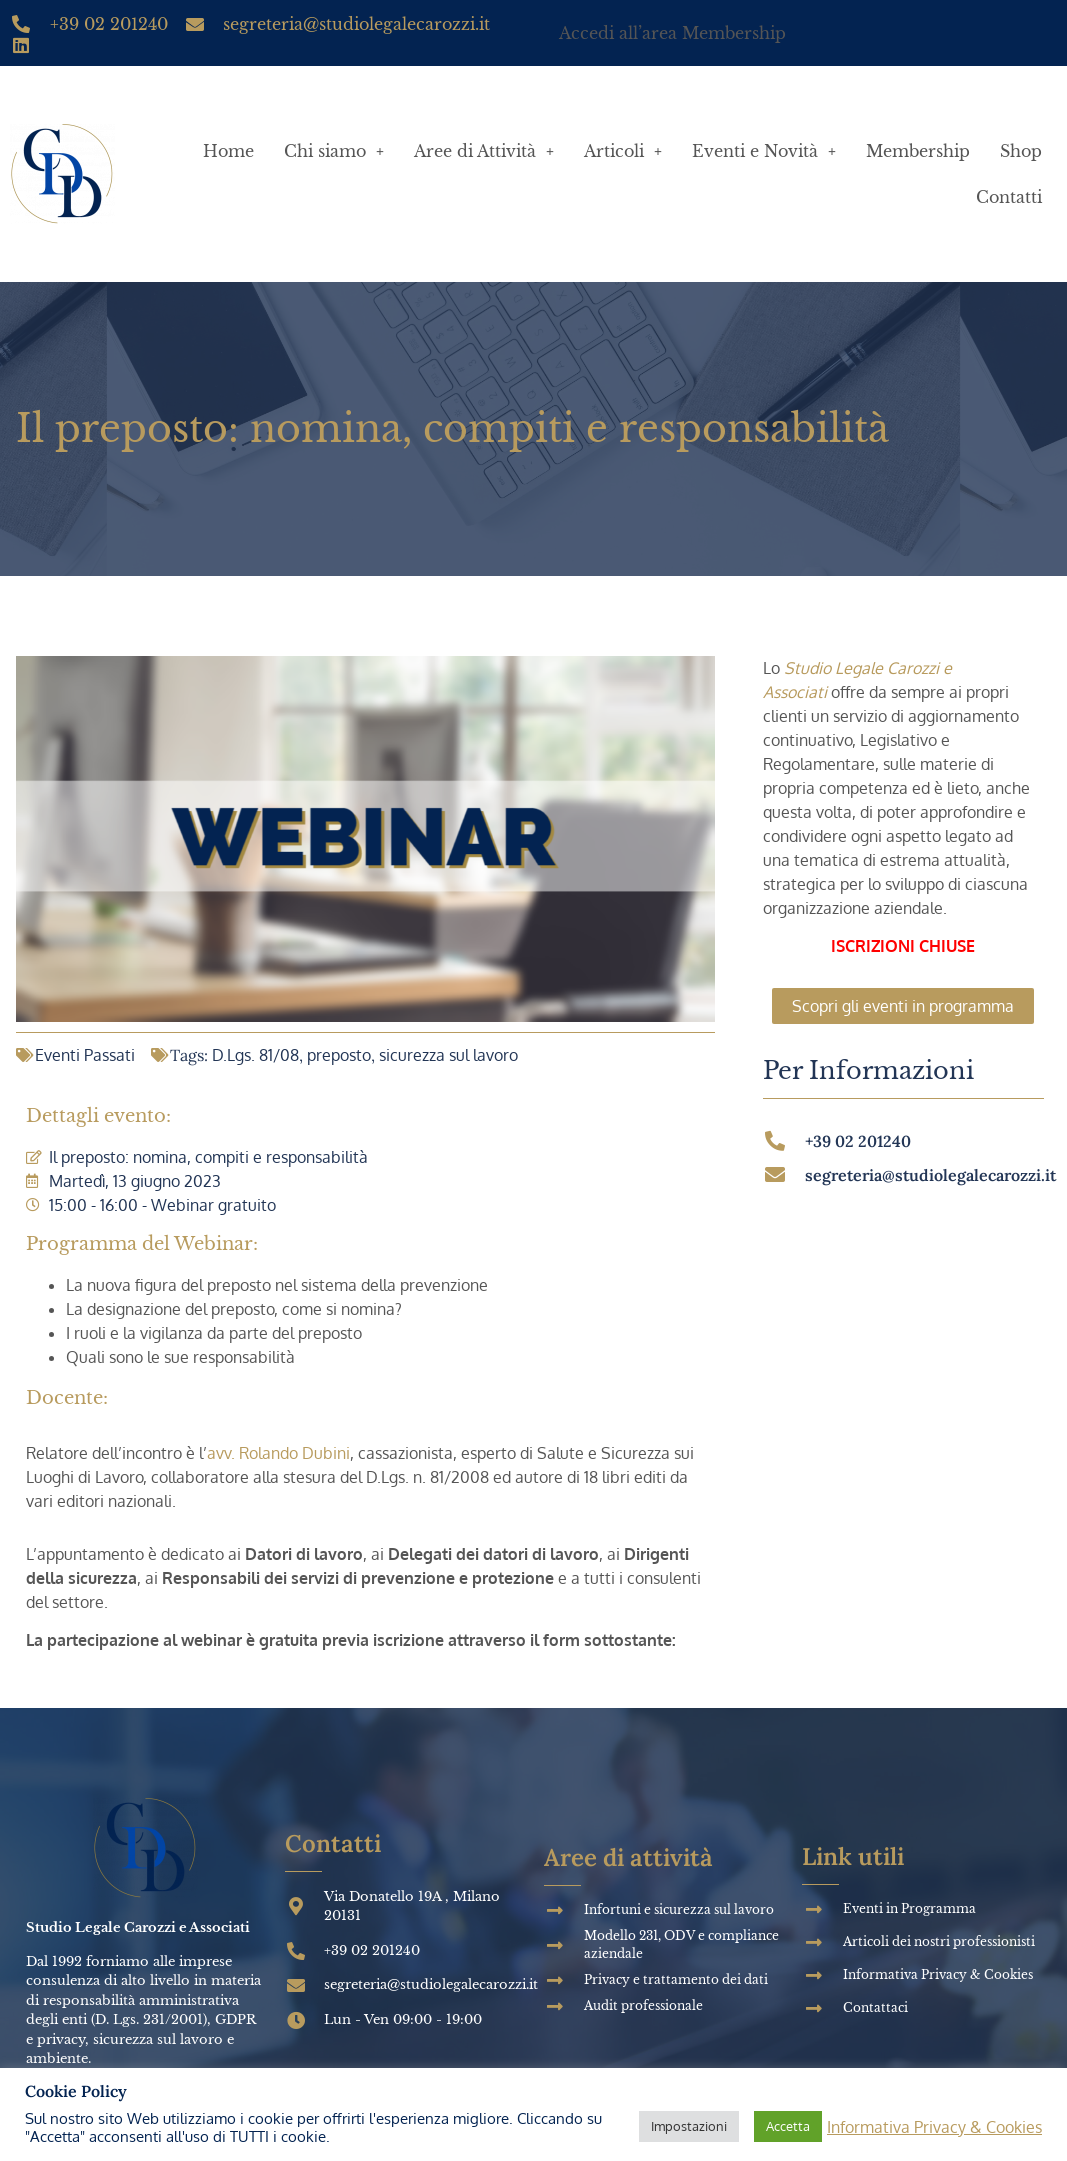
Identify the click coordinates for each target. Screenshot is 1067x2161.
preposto (339, 1055)
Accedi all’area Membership (672, 33)
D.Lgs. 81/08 (255, 1055)
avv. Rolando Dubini (278, 1453)
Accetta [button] (788, 2126)
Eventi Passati (85, 1055)
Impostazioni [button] (689, 2126)
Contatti (1009, 197)
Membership (918, 151)
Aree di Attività (484, 151)
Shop (1021, 151)
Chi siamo (334, 151)
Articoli (623, 151)
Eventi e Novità (764, 151)
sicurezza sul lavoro (448, 1055)
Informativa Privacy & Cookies (934, 2127)
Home (228, 151)
